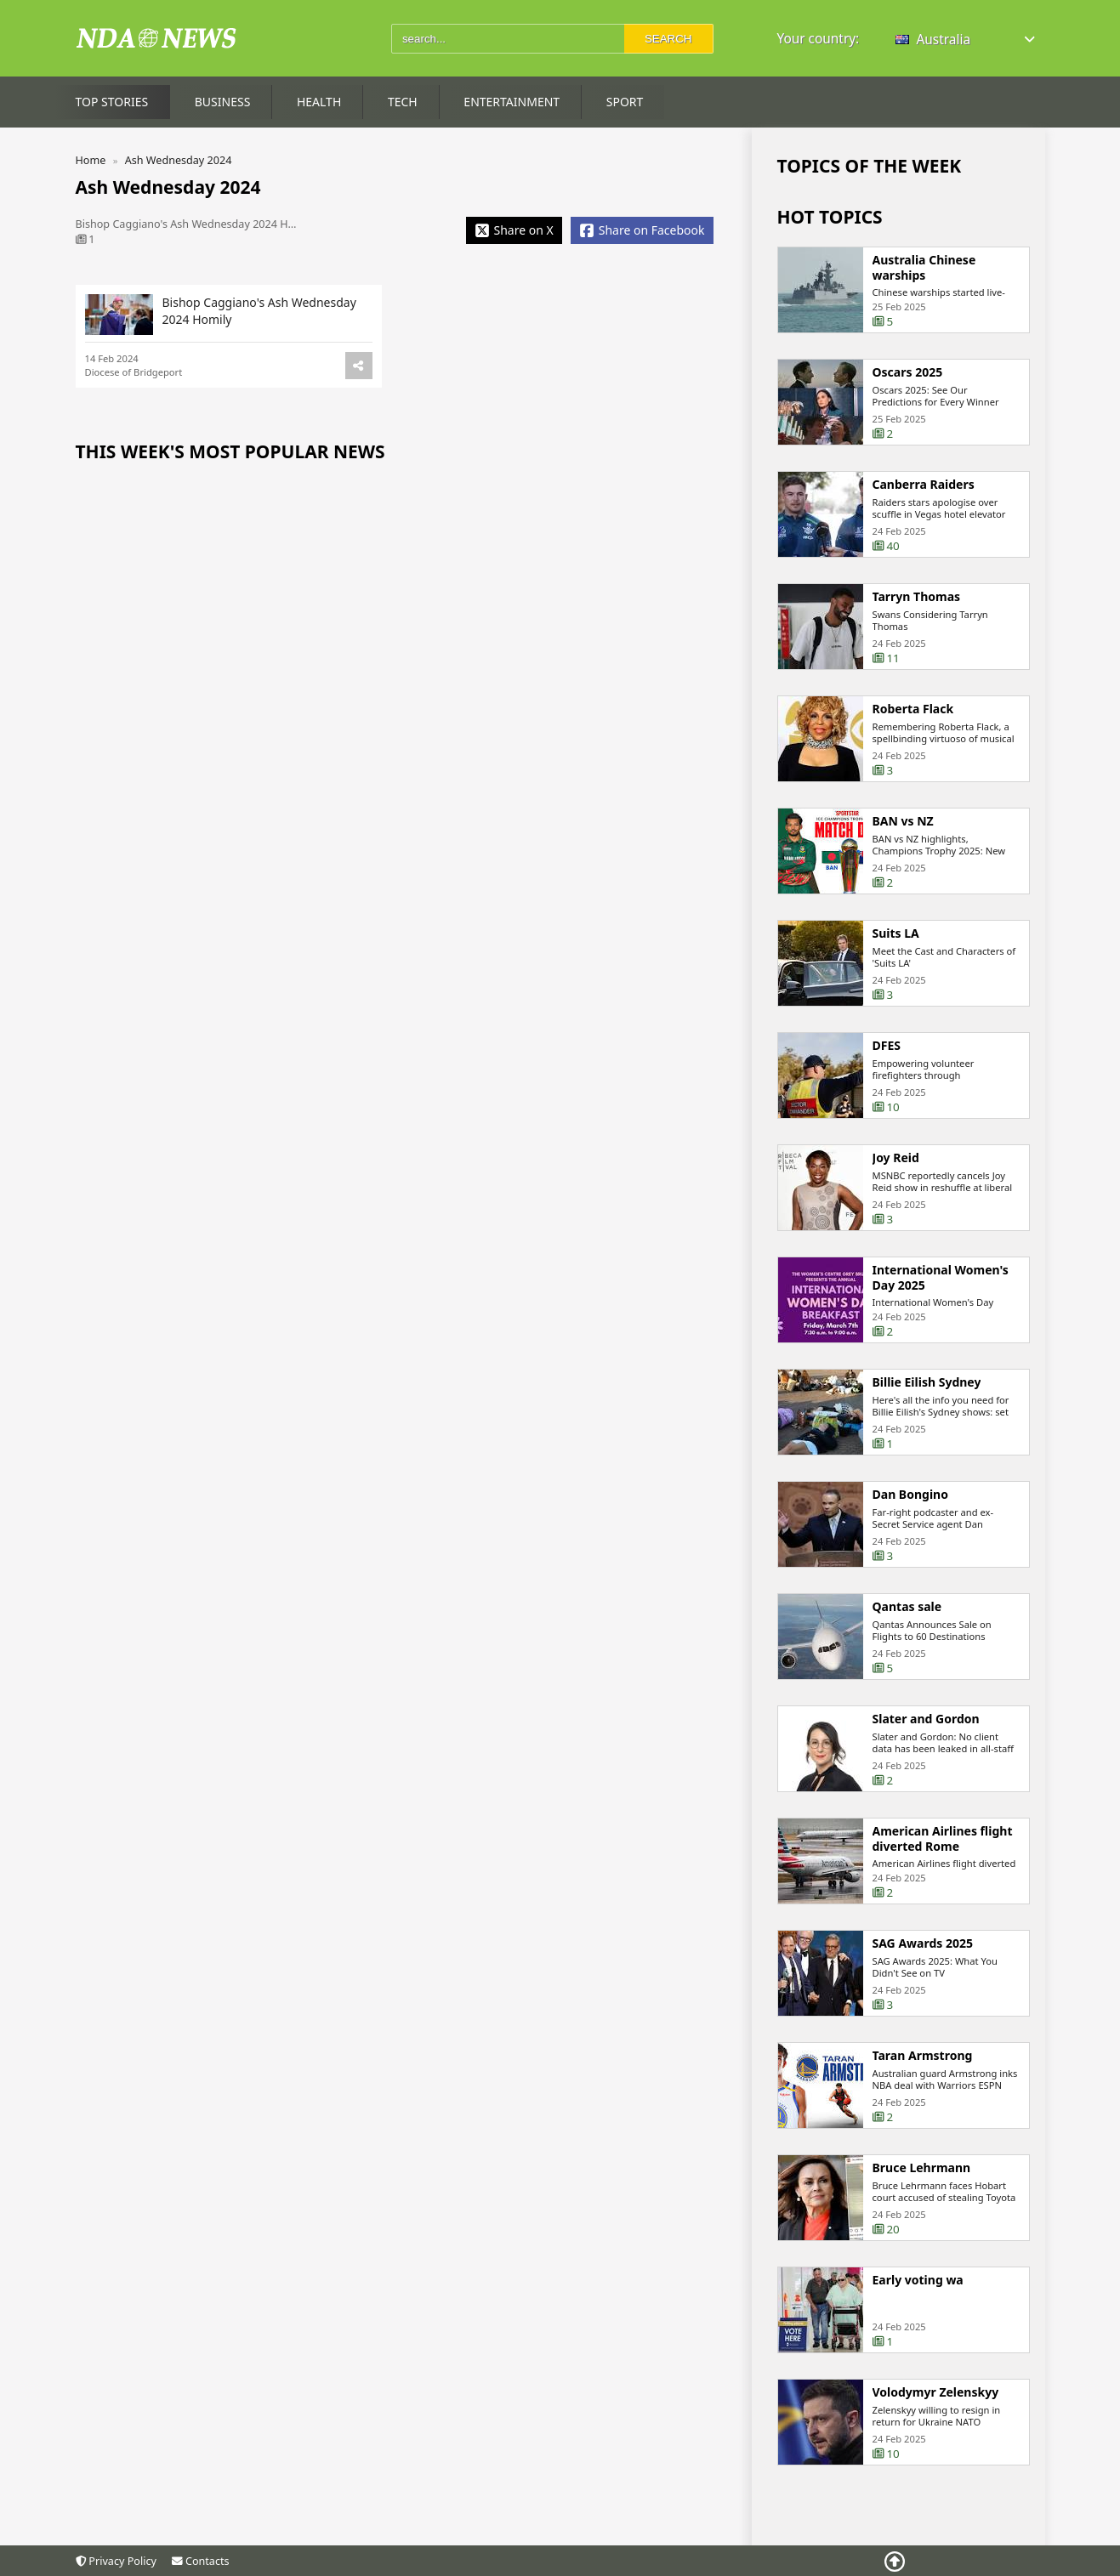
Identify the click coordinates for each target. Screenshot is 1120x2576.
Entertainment (511, 102)
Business (223, 102)
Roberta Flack (913, 709)
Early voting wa (918, 2280)
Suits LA (896, 933)
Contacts (200, 2561)
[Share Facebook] (642, 230)
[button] (966, 40)
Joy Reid (896, 1158)
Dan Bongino (910, 1494)
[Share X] (514, 230)
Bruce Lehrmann (922, 2168)
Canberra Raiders (924, 484)
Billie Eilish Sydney (927, 1382)
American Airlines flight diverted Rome (943, 1838)
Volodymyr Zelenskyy (936, 2392)
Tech (403, 102)
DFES (887, 1045)
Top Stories (112, 102)
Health (319, 102)
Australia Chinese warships (924, 267)
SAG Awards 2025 (923, 1943)
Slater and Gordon (926, 1719)
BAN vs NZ (903, 821)
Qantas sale (907, 1606)
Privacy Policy (116, 2561)
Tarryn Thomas (917, 596)
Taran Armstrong (923, 2055)
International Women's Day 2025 (941, 1277)
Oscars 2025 (908, 372)
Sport (625, 102)
